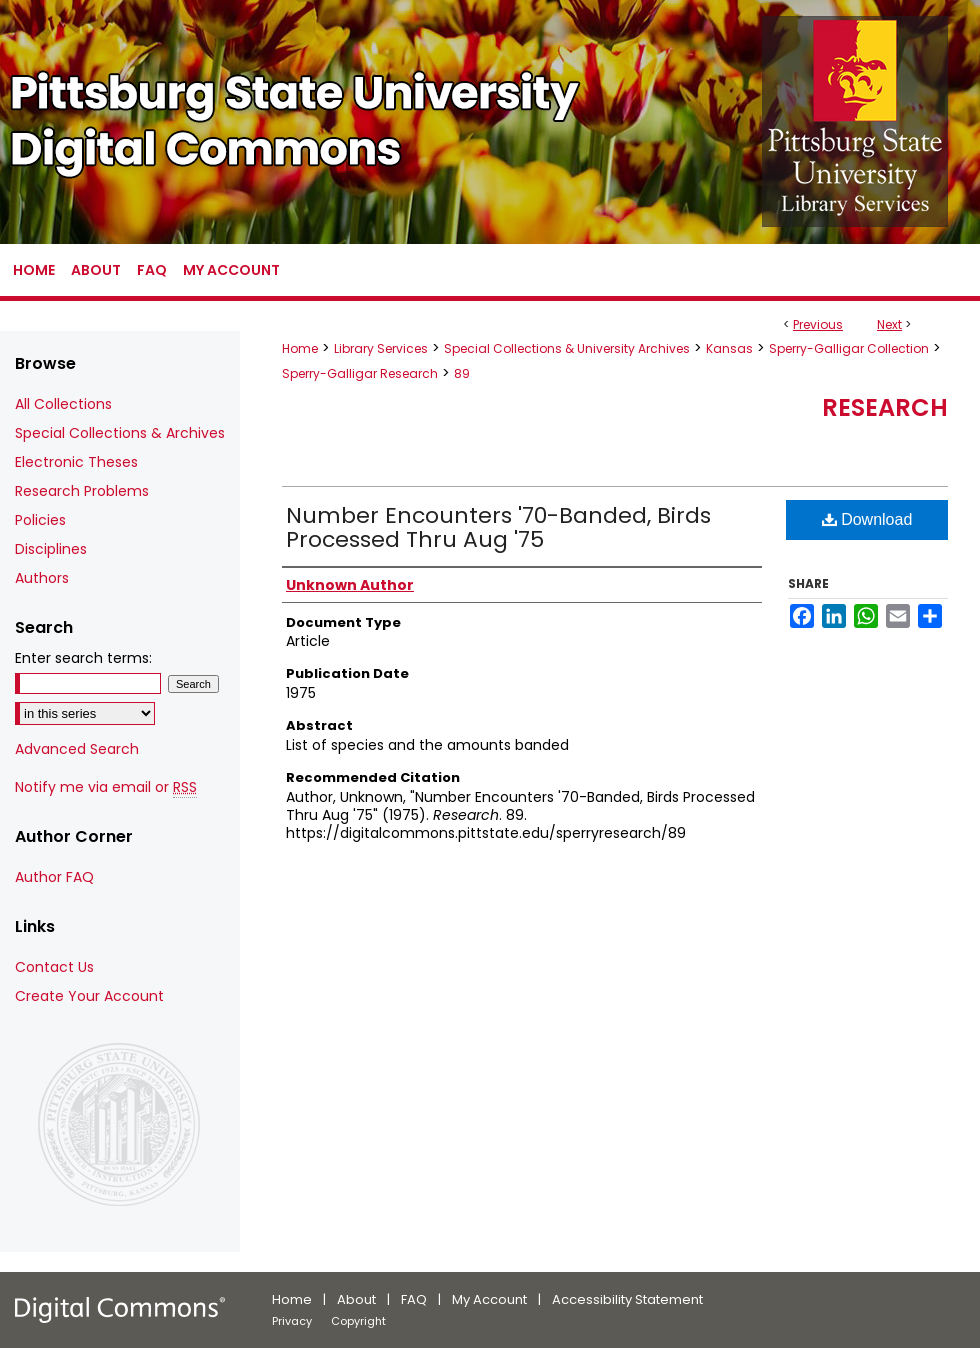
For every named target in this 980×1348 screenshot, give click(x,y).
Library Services (381, 348)
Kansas (729, 348)
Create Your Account (89, 996)
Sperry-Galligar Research (360, 373)
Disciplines (51, 549)
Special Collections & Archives (120, 433)
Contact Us (54, 967)
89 (462, 373)
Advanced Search (77, 749)
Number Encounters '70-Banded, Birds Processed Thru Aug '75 (498, 527)
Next (889, 324)
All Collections (63, 404)
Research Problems (82, 491)
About (356, 1299)
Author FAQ (54, 877)
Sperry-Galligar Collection (849, 348)
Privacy (292, 1321)
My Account (489, 1299)
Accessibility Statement (627, 1299)
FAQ (414, 1299)
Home (300, 348)
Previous (818, 324)
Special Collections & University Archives (567, 348)
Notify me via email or (106, 787)
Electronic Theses (76, 462)
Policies (40, 520)
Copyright (358, 1321)
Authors (42, 578)
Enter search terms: (83, 658)
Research (885, 407)
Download (867, 519)
